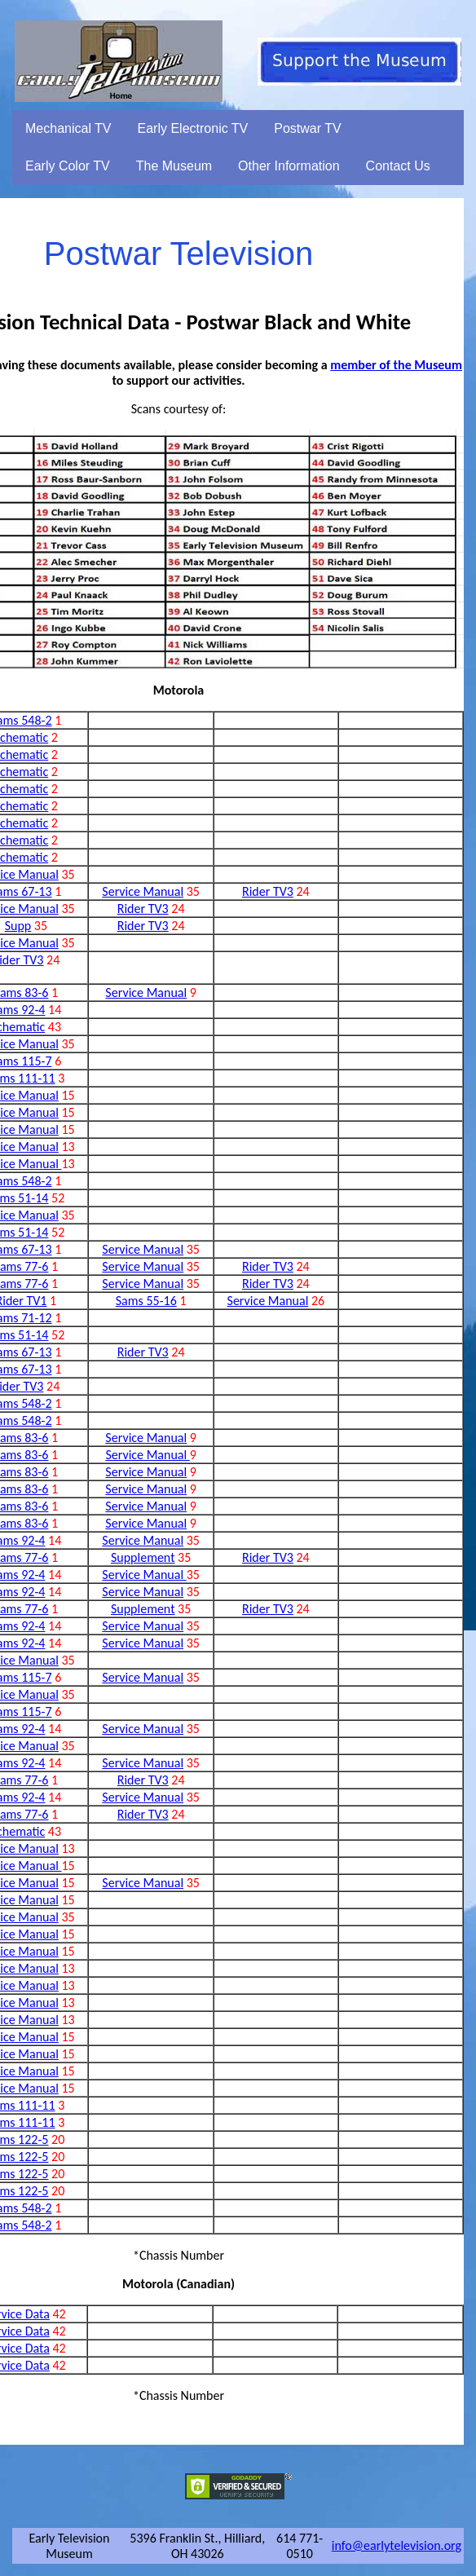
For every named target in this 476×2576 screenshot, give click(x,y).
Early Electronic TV (193, 128)
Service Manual (142, 891)
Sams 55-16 (146, 1300)
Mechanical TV (68, 128)
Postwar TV (307, 128)
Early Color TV (67, 166)
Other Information (289, 166)
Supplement (143, 1557)
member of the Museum (396, 365)
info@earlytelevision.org (396, 2545)
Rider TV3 (267, 891)
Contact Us (398, 166)
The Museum (174, 166)
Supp (18, 925)
